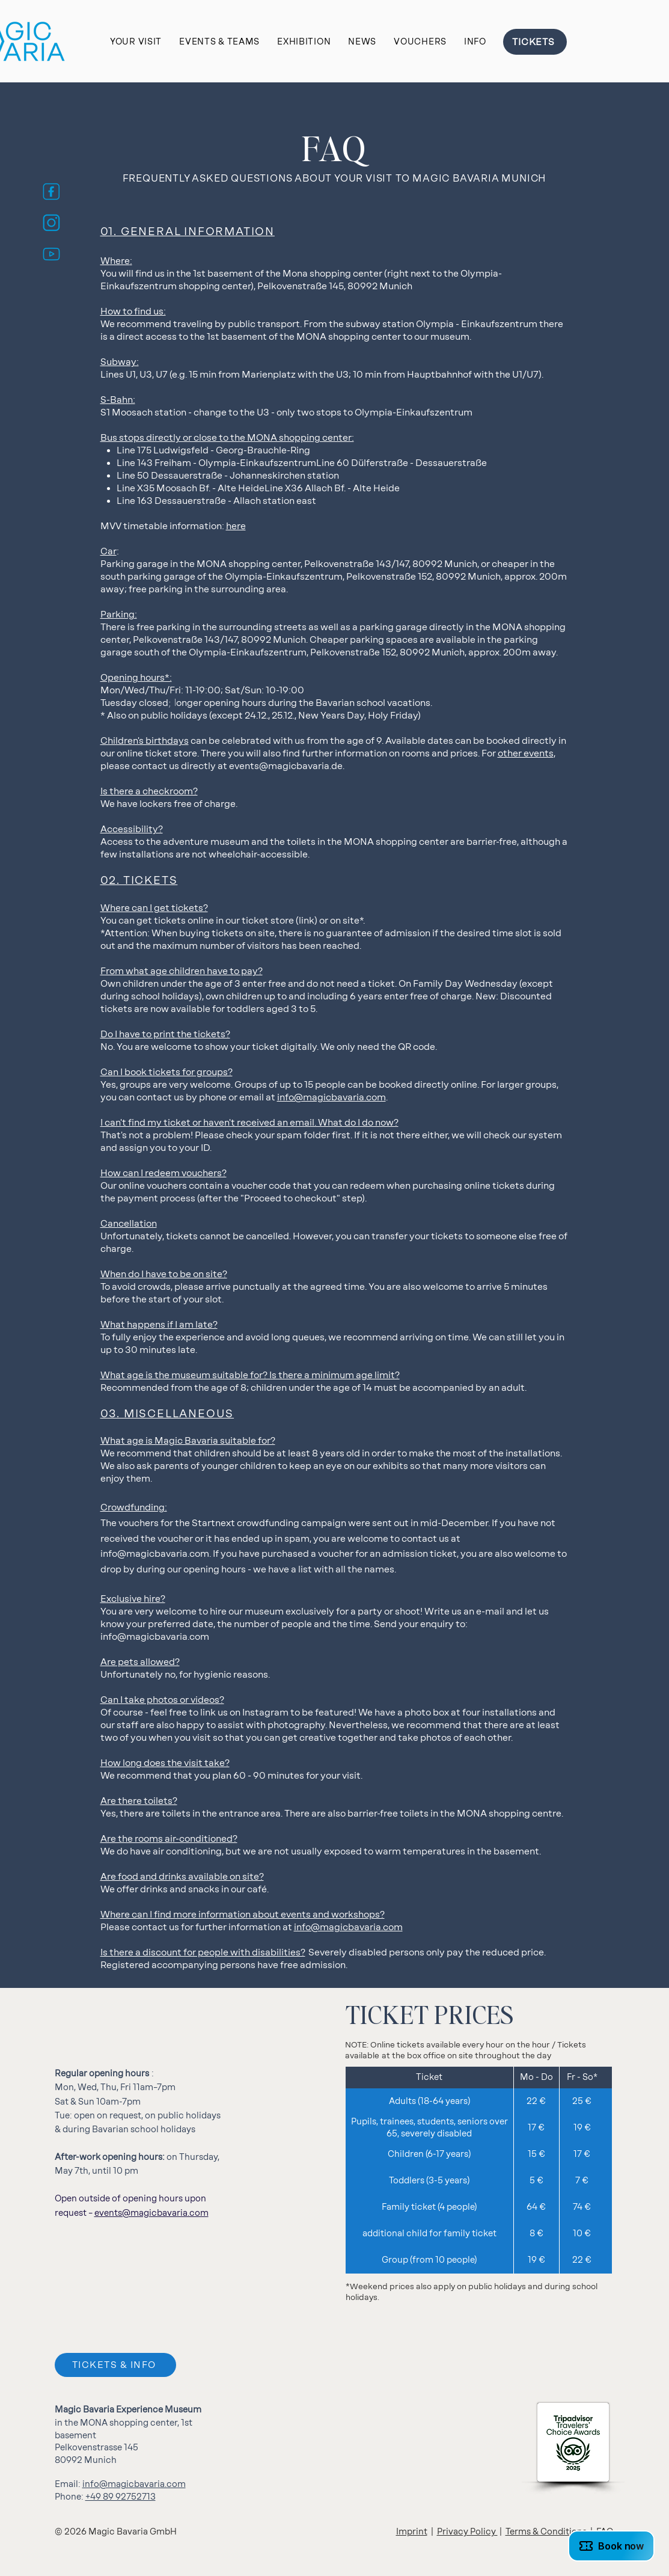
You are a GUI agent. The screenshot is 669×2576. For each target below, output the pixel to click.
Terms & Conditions (546, 2532)
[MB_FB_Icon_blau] (51, 191)
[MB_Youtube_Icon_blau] (51, 254)
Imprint (411, 2532)
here (236, 526)
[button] (136, 42)
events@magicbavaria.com (151, 2213)
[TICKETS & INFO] (115, 2365)
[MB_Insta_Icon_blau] (51, 223)
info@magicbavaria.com (331, 1097)
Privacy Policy (467, 2532)
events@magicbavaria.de (286, 766)
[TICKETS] (535, 42)
